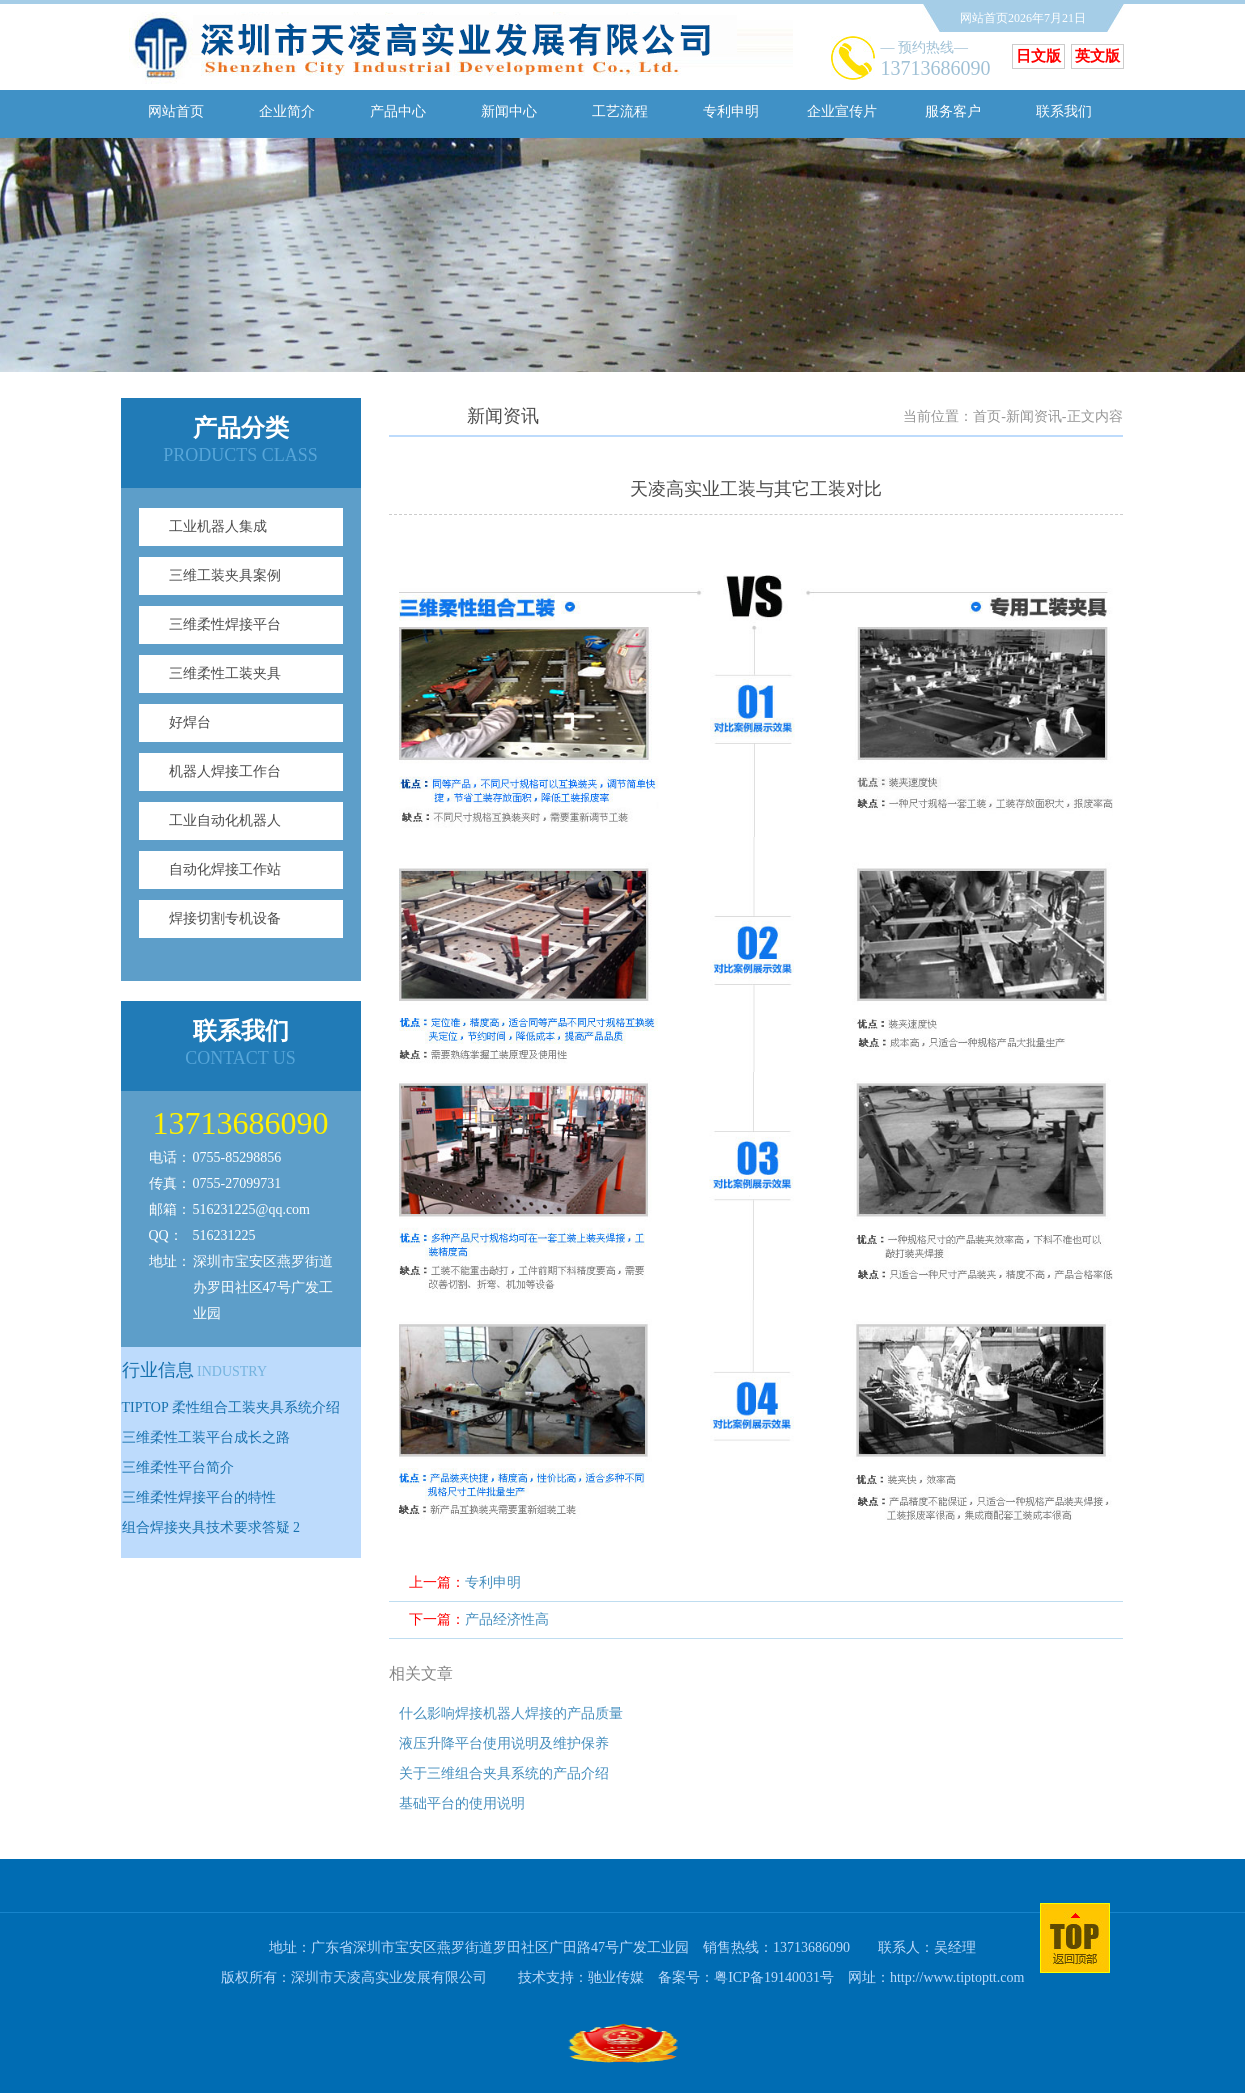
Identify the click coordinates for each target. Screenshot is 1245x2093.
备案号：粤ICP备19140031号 (746, 1977)
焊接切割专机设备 (225, 918)
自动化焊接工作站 (225, 869)
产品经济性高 (507, 1619)
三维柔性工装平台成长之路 (206, 1437)
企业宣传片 (842, 111)
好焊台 (190, 722)
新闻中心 (509, 111)
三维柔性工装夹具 (225, 673)
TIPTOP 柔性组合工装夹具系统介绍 (231, 1407)
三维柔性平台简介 (178, 1467)
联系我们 (1064, 111)
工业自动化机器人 (225, 820)
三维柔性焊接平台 (225, 624)
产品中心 (398, 111)
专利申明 (731, 111)
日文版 (1038, 56)
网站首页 (176, 111)
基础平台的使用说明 (462, 1803)
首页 (987, 416)
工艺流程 (620, 111)
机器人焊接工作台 (225, 771)
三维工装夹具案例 (225, 575)
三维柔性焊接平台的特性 (199, 1497)
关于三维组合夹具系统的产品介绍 (504, 1773)
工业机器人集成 (218, 526)
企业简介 (287, 111)
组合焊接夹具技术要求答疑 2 (211, 1527)
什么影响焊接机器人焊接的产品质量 (511, 1713)
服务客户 (953, 111)
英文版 (1097, 56)
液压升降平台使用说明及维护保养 (504, 1743)
